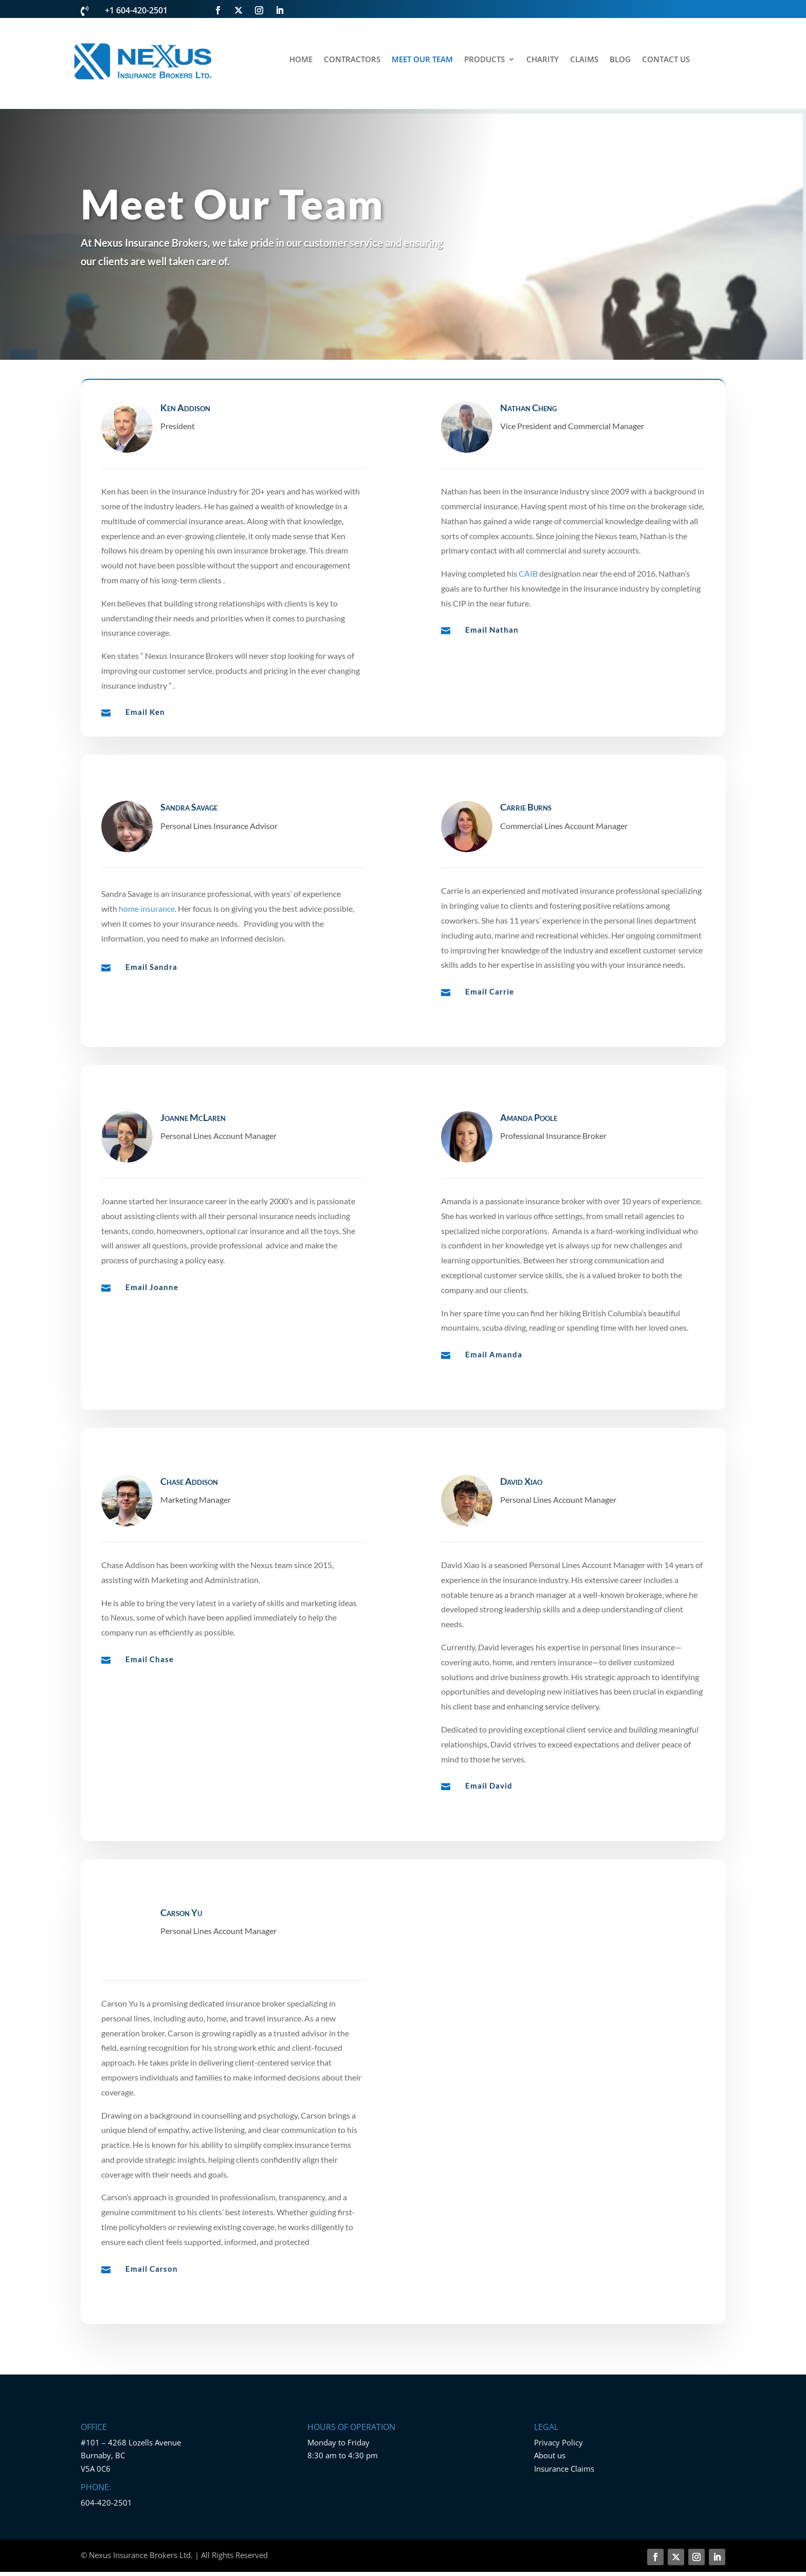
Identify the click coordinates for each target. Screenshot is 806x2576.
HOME (301, 60)
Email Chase (149, 1708)
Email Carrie (489, 1026)
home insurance (147, 943)
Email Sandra (151, 1001)
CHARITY (542, 60)
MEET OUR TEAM (422, 60)
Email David (488, 1834)
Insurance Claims (564, 2458)
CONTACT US (666, 60)
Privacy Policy (558, 2431)
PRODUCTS (484, 60)
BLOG (620, 60)
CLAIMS (584, 60)
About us (549, 2444)
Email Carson (151, 2311)
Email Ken (145, 711)
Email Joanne (151, 1328)
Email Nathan (492, 629)
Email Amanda (493, 1395)
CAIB (528, 573)
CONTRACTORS (352, 60)
